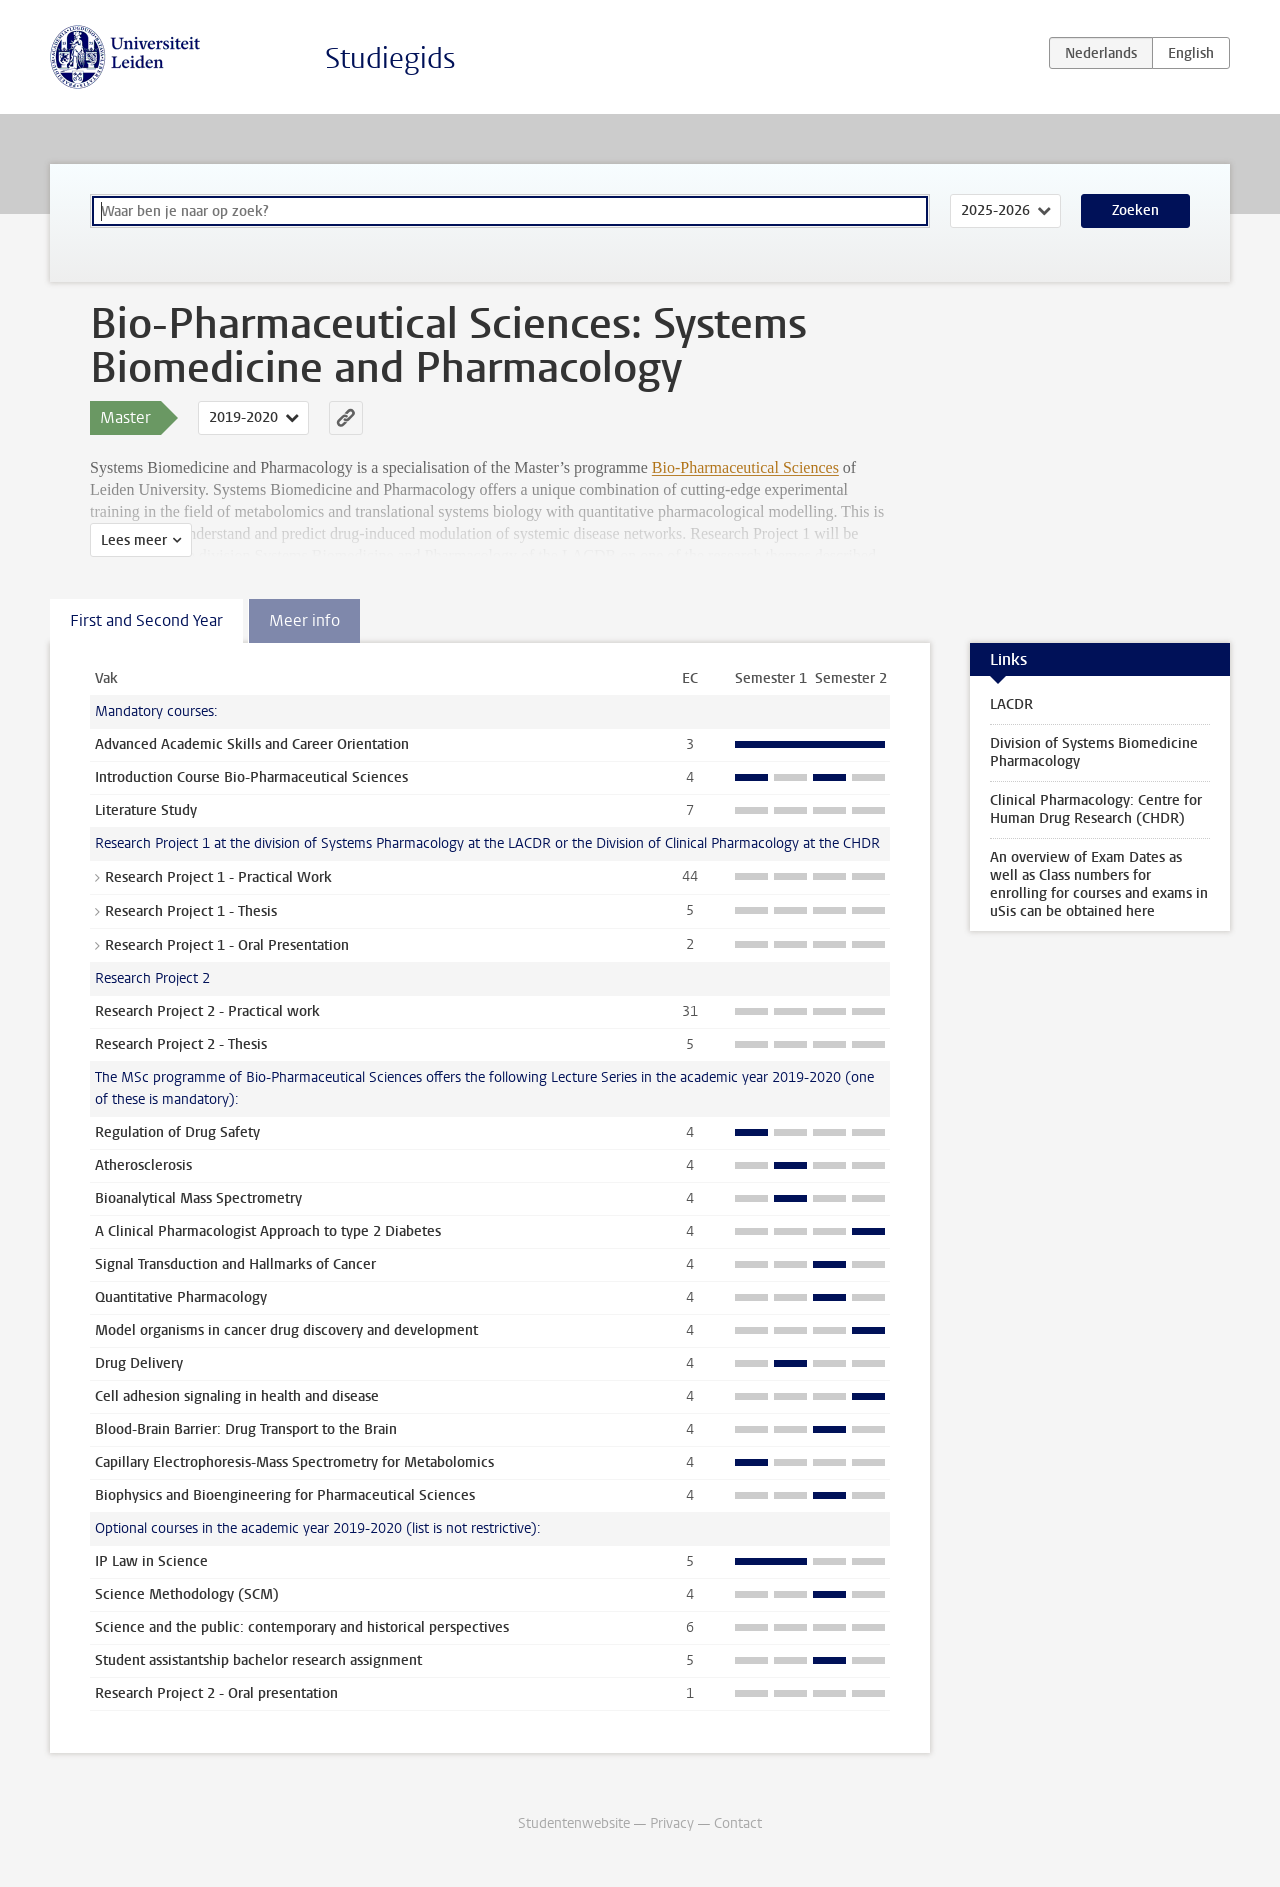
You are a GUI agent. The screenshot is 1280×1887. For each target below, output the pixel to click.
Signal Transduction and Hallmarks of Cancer (235, 1264)
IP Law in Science (151, 1561)
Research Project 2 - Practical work (207, 1011)
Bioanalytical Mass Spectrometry (198, 1198)
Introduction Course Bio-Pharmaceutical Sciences (251, 777)
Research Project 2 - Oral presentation (216, 1693)
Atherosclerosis (143, 1165)
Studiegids (390, 58)
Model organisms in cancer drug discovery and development (286, 1330)
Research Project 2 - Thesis (181, 1044)
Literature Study (146, 810)
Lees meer (134, 540)
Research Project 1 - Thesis (191, 911)
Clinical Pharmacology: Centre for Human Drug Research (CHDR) (1096, 809)
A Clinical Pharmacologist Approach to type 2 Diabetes (268, 1231)
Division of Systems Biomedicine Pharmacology (1094, 752)
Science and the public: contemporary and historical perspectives (302, 1627)
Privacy (672, 1823)
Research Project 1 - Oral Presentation (227, 945)
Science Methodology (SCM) (187, 1594)
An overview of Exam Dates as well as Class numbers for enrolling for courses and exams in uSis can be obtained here (1099, 884)
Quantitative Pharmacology (181, 1297)
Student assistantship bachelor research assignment (258, 1660)
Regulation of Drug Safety (177, 1132)
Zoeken (1135, 210)
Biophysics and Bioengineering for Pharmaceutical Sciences (285, 1495)
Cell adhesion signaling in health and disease (237, 1396)
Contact (738, 1823)
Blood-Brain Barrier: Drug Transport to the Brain (246, 1429)
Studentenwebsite (574, 1823)
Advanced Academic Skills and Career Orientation (252, 744)
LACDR (1011, 704)
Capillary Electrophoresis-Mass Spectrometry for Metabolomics (294, 1462)
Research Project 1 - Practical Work (218, 877)
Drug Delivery (139, 1363)
